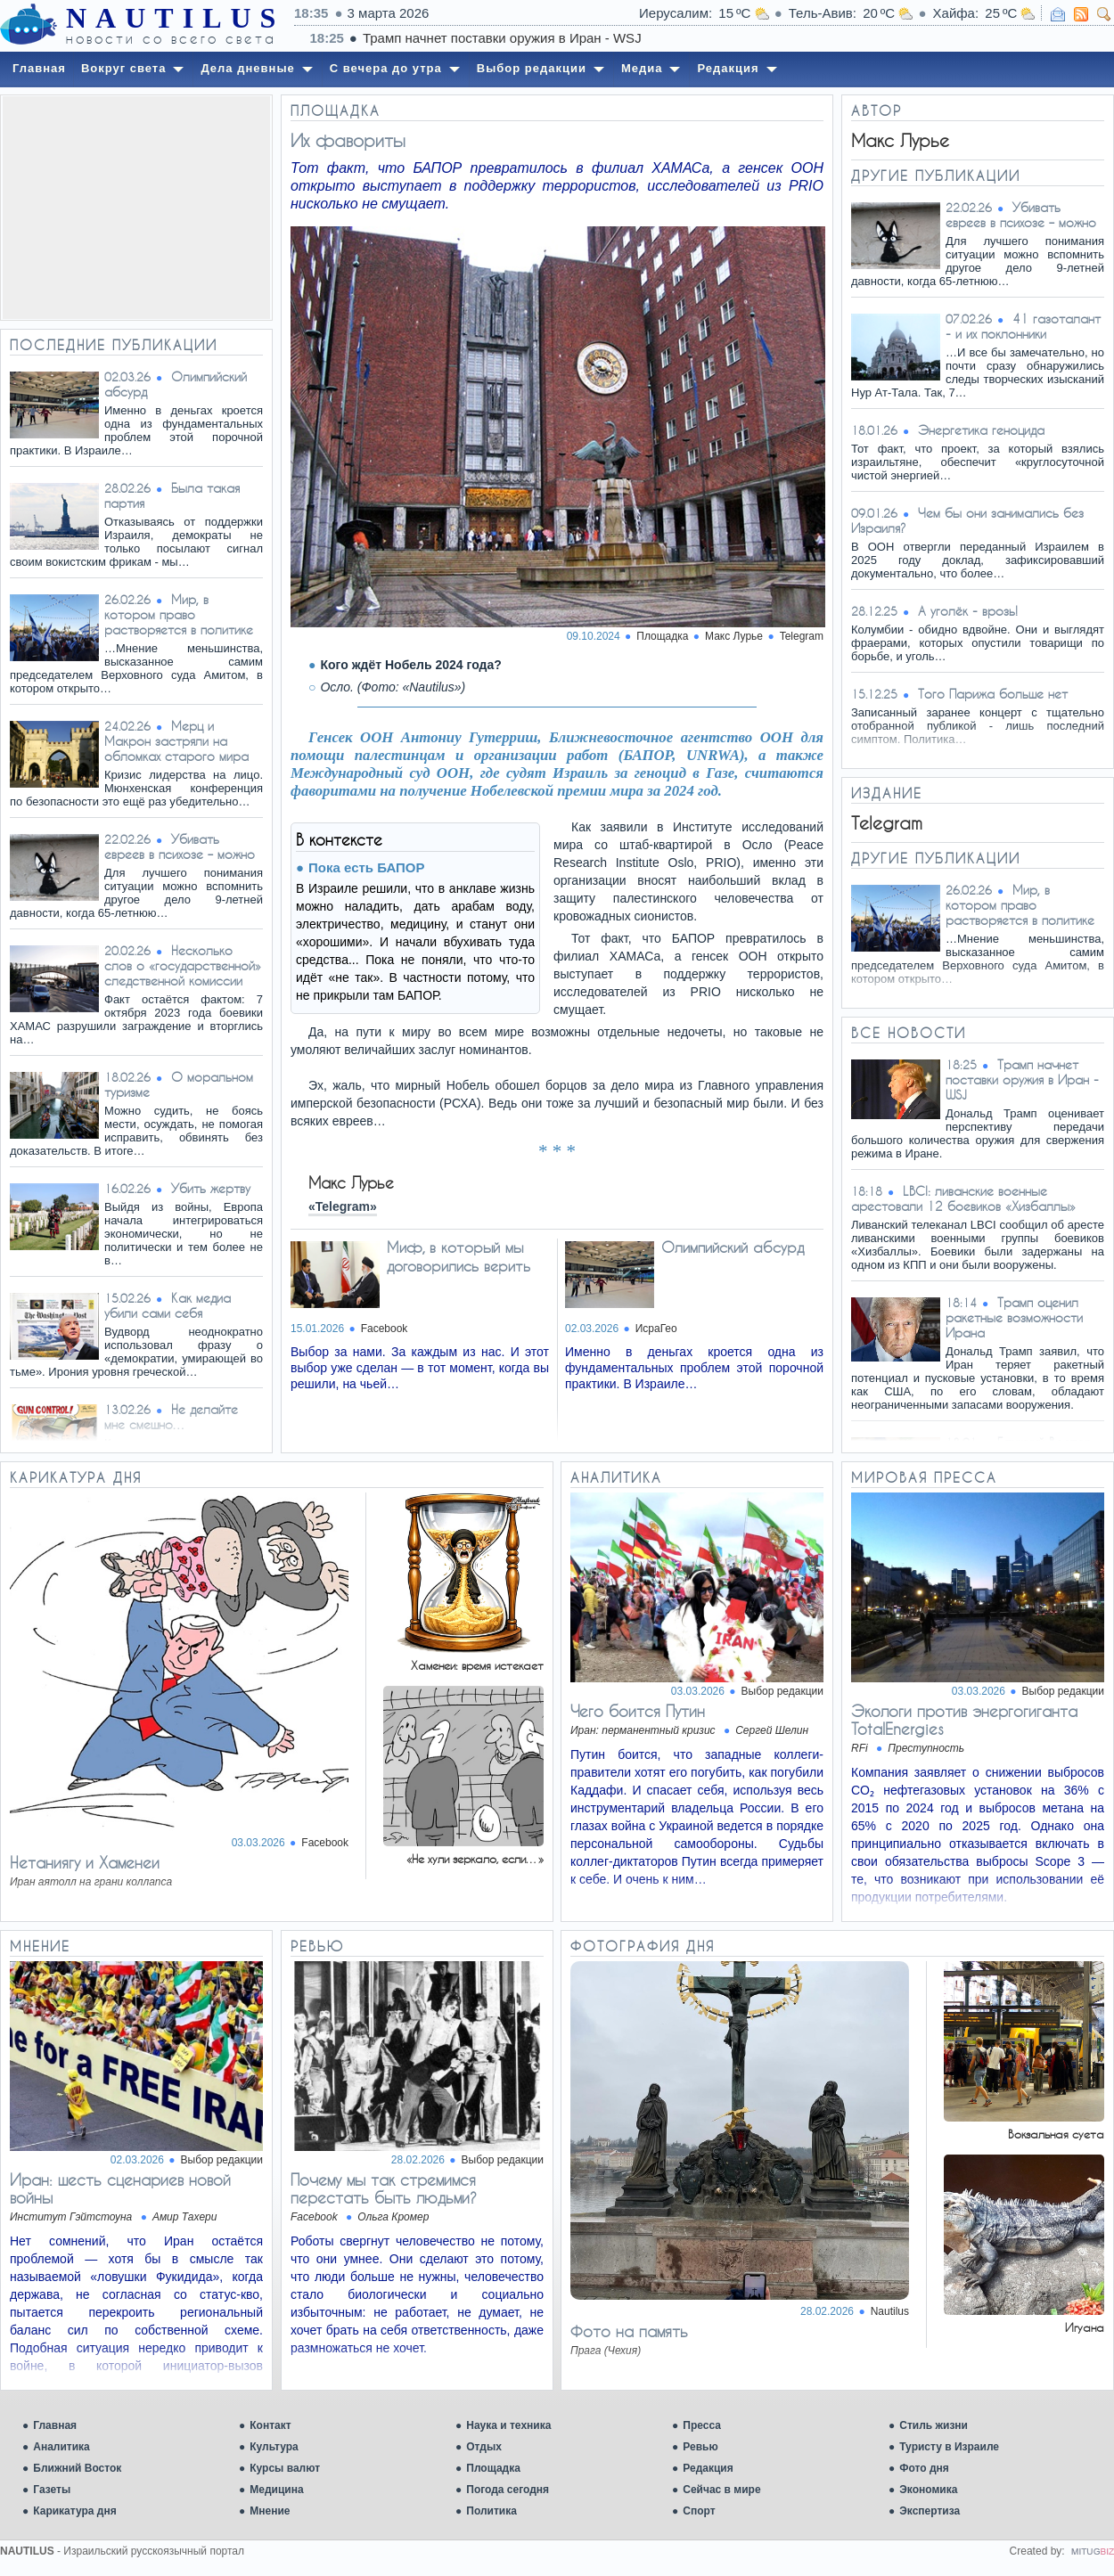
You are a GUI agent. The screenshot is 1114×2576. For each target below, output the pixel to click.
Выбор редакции (782, 1691)
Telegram (801, 636)
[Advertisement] (136, 207)
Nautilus (890, 2311)
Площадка (493, 2468)
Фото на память (629, 2331)
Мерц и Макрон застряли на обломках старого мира (176, 741)
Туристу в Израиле (949, 2447)
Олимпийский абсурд (732, 1247)
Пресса (702, 2425)
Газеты (51, 2489)
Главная (55, 2425)
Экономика (928, 2489)
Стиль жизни (933, 2425)
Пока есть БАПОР (366, 867)
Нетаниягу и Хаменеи (85, 1862)
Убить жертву (210, 1188)
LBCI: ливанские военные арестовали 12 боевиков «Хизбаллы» (963, 1198)
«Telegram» (342, 1206)
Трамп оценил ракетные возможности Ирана (1014, 1317)
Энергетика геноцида (981, 430)
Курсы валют (285, 2468)
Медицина (276, 2489)
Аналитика (61, 2447)
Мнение (270, 2511)
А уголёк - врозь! (968, 610)
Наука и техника (508, 2425)
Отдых (484, 2447)
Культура (274, 2447)
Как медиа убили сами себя (167, 1305)
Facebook (384, 1328)
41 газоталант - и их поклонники (1023, 326)
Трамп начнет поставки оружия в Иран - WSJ (1022, 1079)
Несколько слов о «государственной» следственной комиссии (182, 965)
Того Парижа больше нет (993, 693)
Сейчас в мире (721, 2489)
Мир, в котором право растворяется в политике (178, 614)
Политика (491, 2511)
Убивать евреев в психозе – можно (179, 846)
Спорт (699, 2511)
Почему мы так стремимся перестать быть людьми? (384, 2188)
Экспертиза (929, 2511)
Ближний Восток (77, 2468)
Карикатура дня (74, 2511)
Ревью (700, 2447)
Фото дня (924, 2468)
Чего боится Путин (637, 1711)
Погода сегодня (507, 2489)
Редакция (708, 2468)
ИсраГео (656, 1328)
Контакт (270, 2425)
